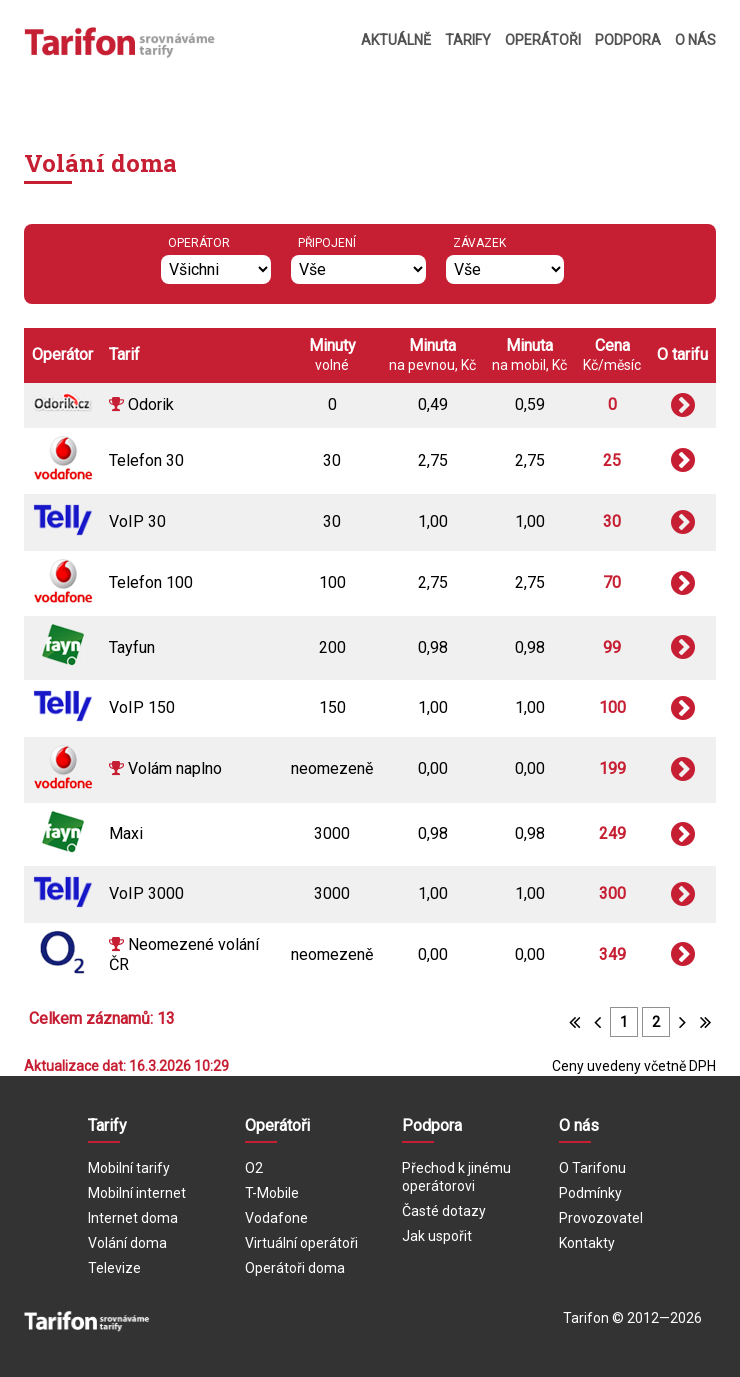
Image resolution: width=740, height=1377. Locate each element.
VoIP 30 (137, 521)
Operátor (199, 243)
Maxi (126, 833)
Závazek (479, 243)
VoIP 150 (142, 707)
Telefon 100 (151, 582)
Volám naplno (175, 768)
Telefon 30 (146, 460)
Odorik (151, 404)
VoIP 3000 (146, 893)
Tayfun (132, 647)
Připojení (327, 243)
